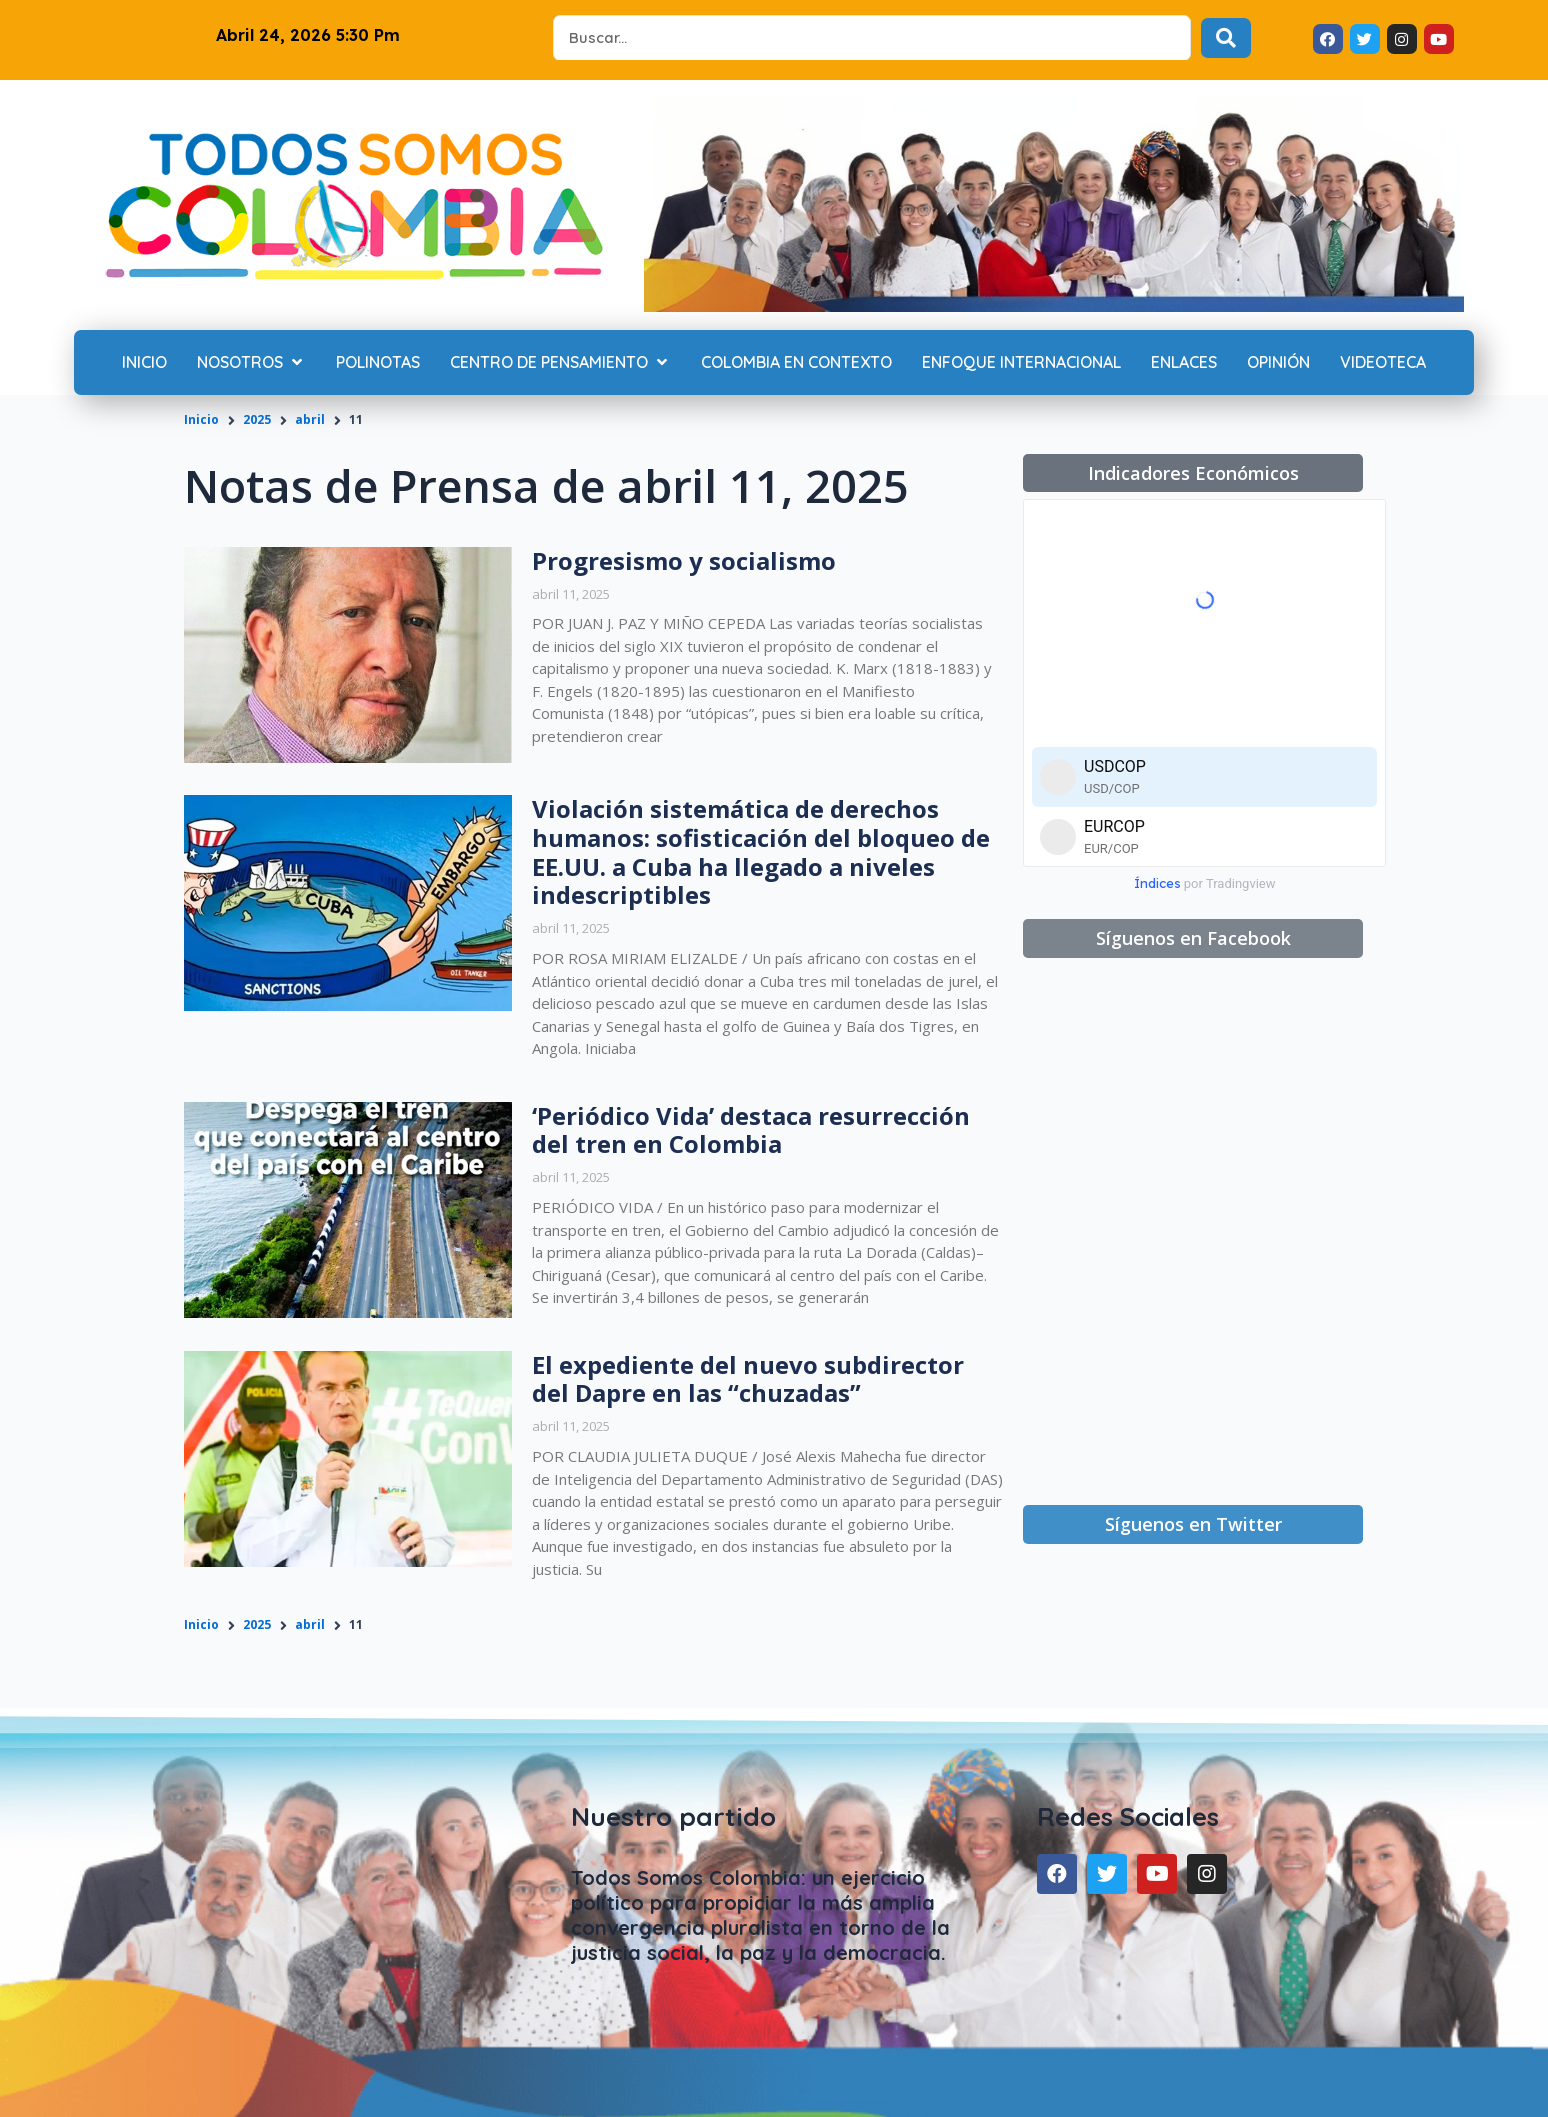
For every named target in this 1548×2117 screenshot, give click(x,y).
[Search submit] (1226, 38)
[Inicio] (144, 363)
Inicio (201, 419)
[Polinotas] (378, 363)
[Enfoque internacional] (1021, 363)
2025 (257, 419)
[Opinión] (1278, 363)
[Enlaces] (1184, 363)
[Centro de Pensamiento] (560, 363)
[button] (1193, 473)
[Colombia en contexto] (796, 363)
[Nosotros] (251, 363)
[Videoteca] (1383, 363)
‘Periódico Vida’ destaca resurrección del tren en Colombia (751, 1130)
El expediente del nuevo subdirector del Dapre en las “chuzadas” (748, 1379)
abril (310, 419)
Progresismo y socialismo (684, 560)
